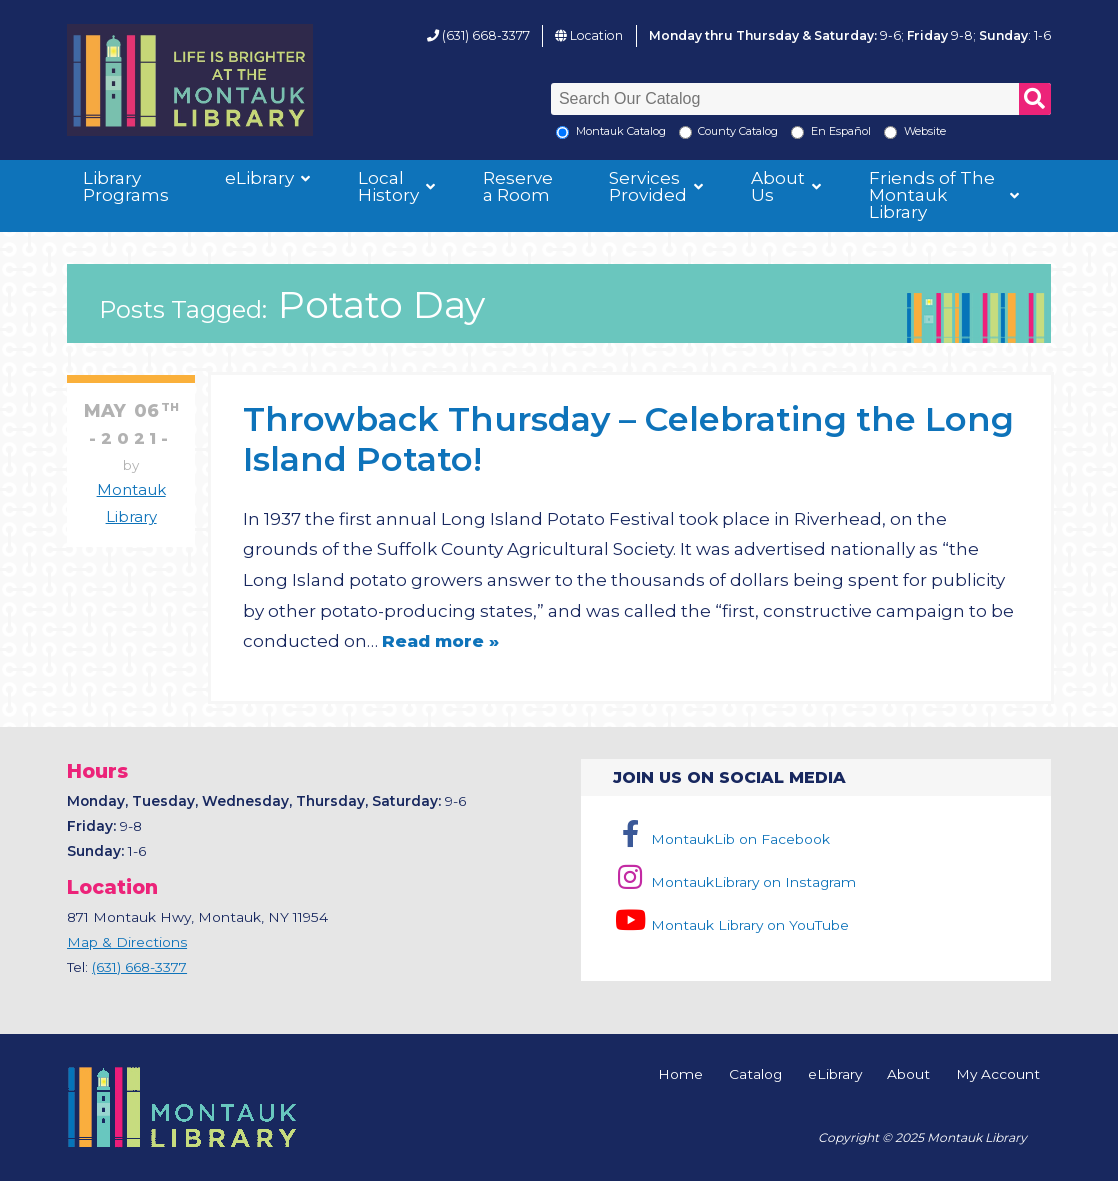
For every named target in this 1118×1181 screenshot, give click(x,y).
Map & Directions (127, 942)
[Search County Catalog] (685, 132)
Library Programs (126, 186)
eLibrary (259, 178)
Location (596, 35)
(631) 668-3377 (486, 35)
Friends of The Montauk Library (932, 195)
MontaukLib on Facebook (721, 839)
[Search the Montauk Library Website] (890, 132)
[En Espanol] (797, 132)
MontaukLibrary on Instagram (734, 882)
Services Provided (648, 186)
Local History (388, 186)
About (908, 1075)
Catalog (755, 1075)
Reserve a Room (518, 186)
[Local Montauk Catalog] (562, 132)
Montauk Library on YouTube (731, 925)
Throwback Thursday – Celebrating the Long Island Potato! (628, 438)
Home (680, 1075)
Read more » (440, 641)
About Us (778, 186)
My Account (998, 1075)
